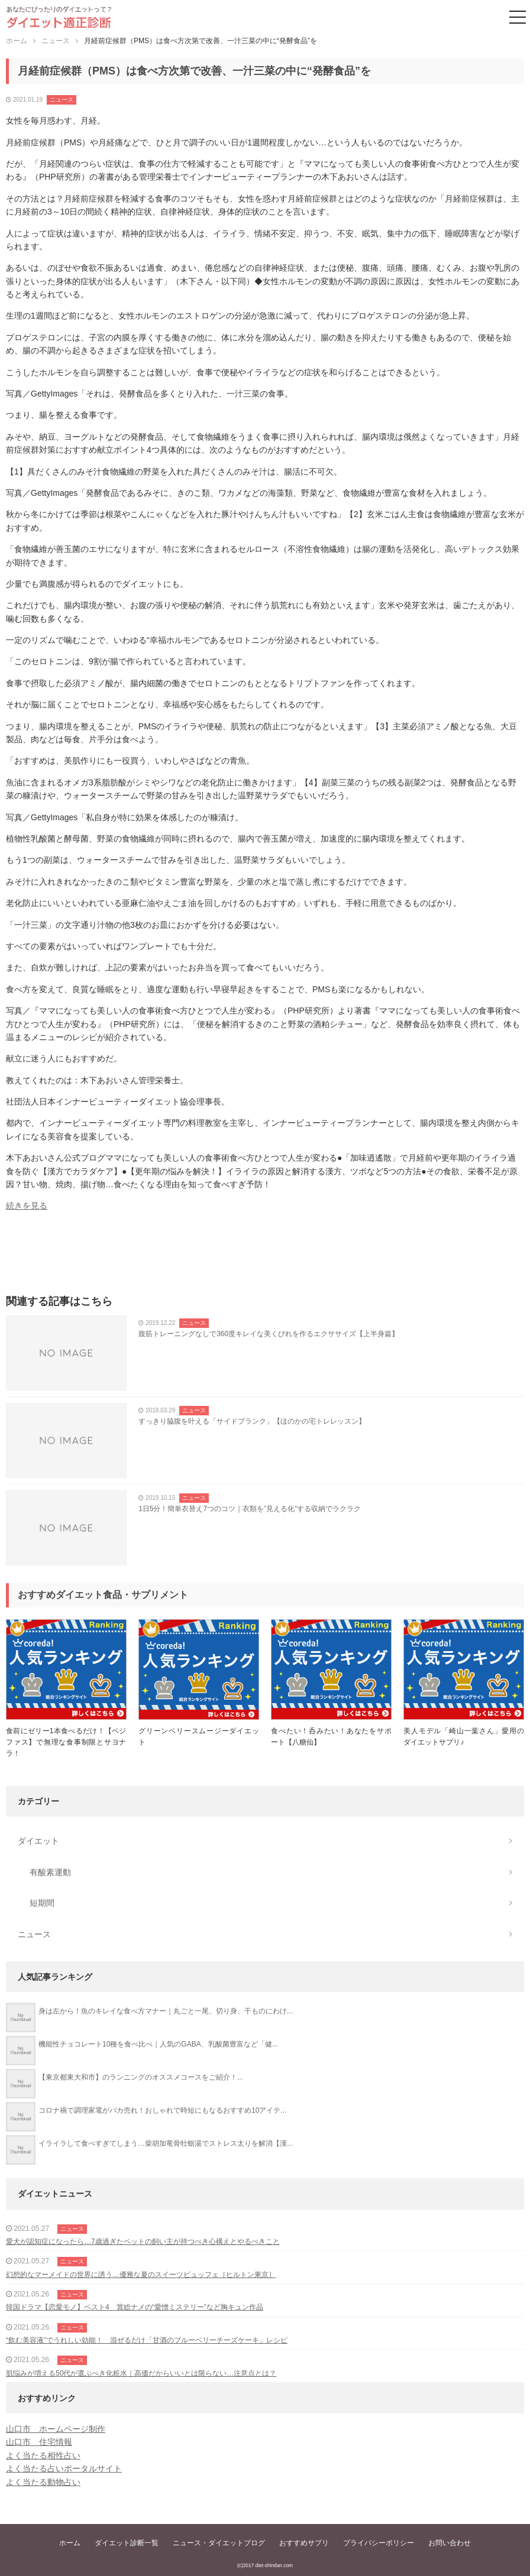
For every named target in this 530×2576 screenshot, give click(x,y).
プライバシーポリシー (378, 2543)
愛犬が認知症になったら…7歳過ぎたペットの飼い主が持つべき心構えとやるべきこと (143, 2241)
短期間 (42, 1903)
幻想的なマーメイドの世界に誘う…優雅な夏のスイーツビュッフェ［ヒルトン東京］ (141, 2274)
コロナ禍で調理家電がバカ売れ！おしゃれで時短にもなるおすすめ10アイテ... (162, 2110)
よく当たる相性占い (43, 2455)
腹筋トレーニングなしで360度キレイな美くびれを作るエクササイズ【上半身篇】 (268, 1334)
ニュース (61, 99)
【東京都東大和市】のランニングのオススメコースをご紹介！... (140, 2077)
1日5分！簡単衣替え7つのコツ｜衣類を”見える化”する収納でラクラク (249, 1509)
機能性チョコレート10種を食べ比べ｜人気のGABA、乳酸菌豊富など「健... (158, 2044)
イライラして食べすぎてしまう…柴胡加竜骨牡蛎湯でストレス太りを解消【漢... (165, 2143)
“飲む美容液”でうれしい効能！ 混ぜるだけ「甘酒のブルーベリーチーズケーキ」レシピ (146, 2340)
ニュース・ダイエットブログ (219, 2543)
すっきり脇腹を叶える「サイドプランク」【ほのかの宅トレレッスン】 (252, 1421)
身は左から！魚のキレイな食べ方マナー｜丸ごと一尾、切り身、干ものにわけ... (165, 2011)
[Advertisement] (265, 1257)
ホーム (69, 2543)
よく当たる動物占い (43, 2482)
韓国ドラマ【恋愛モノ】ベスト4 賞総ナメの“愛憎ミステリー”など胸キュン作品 (134, 2307)
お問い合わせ (449, 2543)
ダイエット (38, 1841)
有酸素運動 (50, 1872)
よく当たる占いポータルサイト (64, 2468)
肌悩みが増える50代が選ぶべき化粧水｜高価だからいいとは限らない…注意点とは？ (141, 2373)
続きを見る (26, 1205)
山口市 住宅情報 (39, 2442)
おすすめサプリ (304, 2543)
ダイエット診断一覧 (127, 2543)
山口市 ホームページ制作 (55, 2429)
